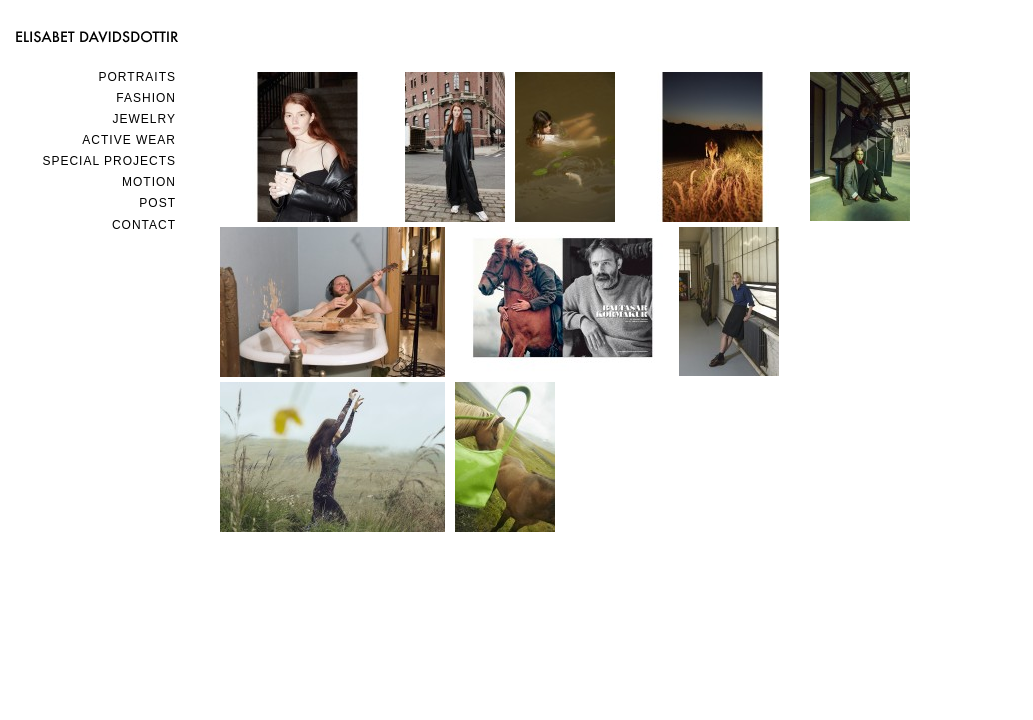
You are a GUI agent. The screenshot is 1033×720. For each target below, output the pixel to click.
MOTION (149, 182)
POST (157, 203)
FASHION (146, 98)
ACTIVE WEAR (129, 140)
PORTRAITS (137, 77)
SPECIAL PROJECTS (109, 161)
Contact (144, 225)
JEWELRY (144, 119)
